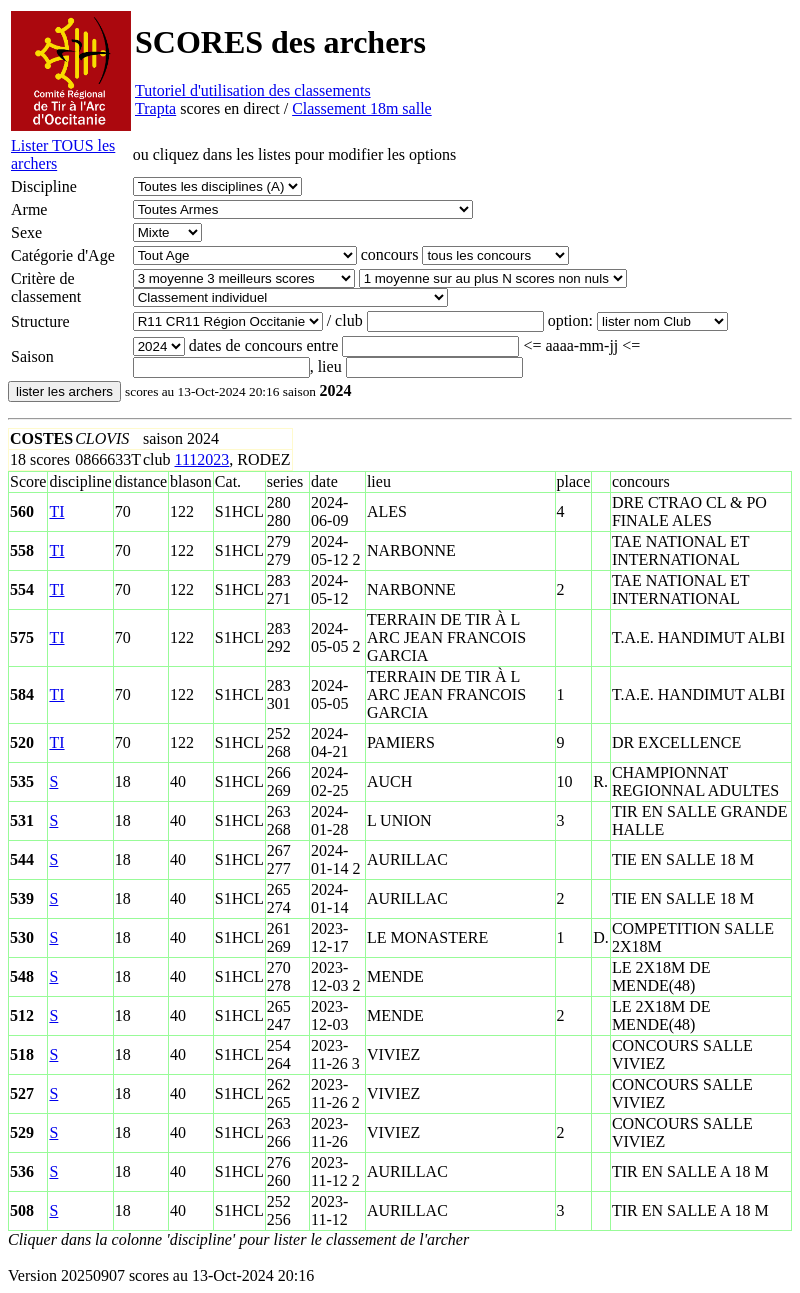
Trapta (155, 108)
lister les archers (64, 391)
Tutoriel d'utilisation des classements (253, 90)
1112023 (201, 459)
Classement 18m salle (362, 108)
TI (56, 511)
